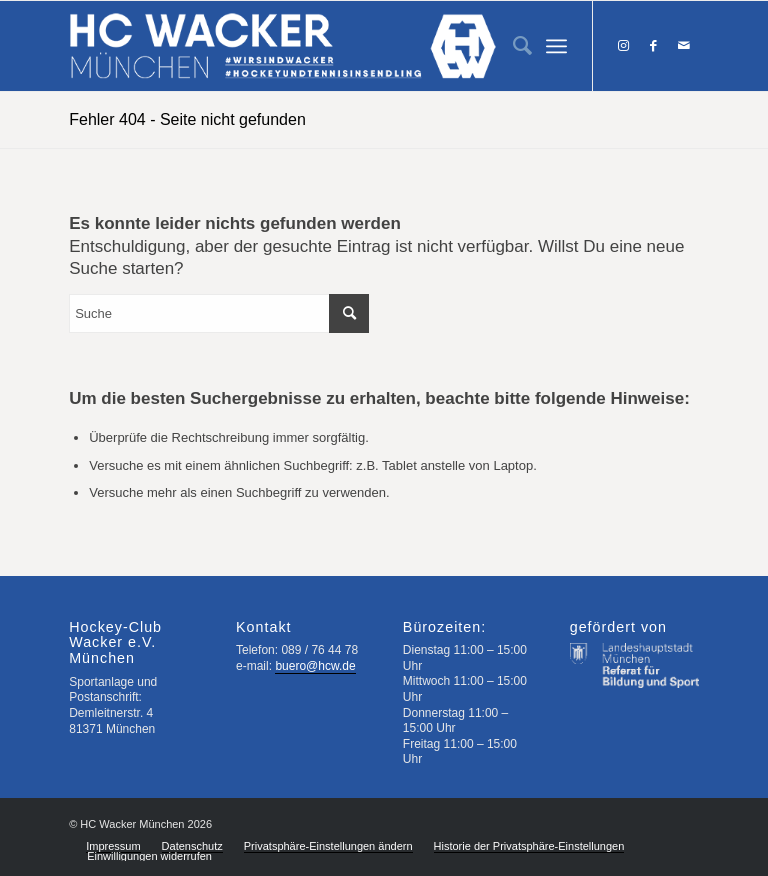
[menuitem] (512, 46)
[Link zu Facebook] (654, 46)
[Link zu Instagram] (624, 46)
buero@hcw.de (315, 666)
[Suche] (512, 46)
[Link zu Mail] (684, 46)
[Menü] (556, 46)
